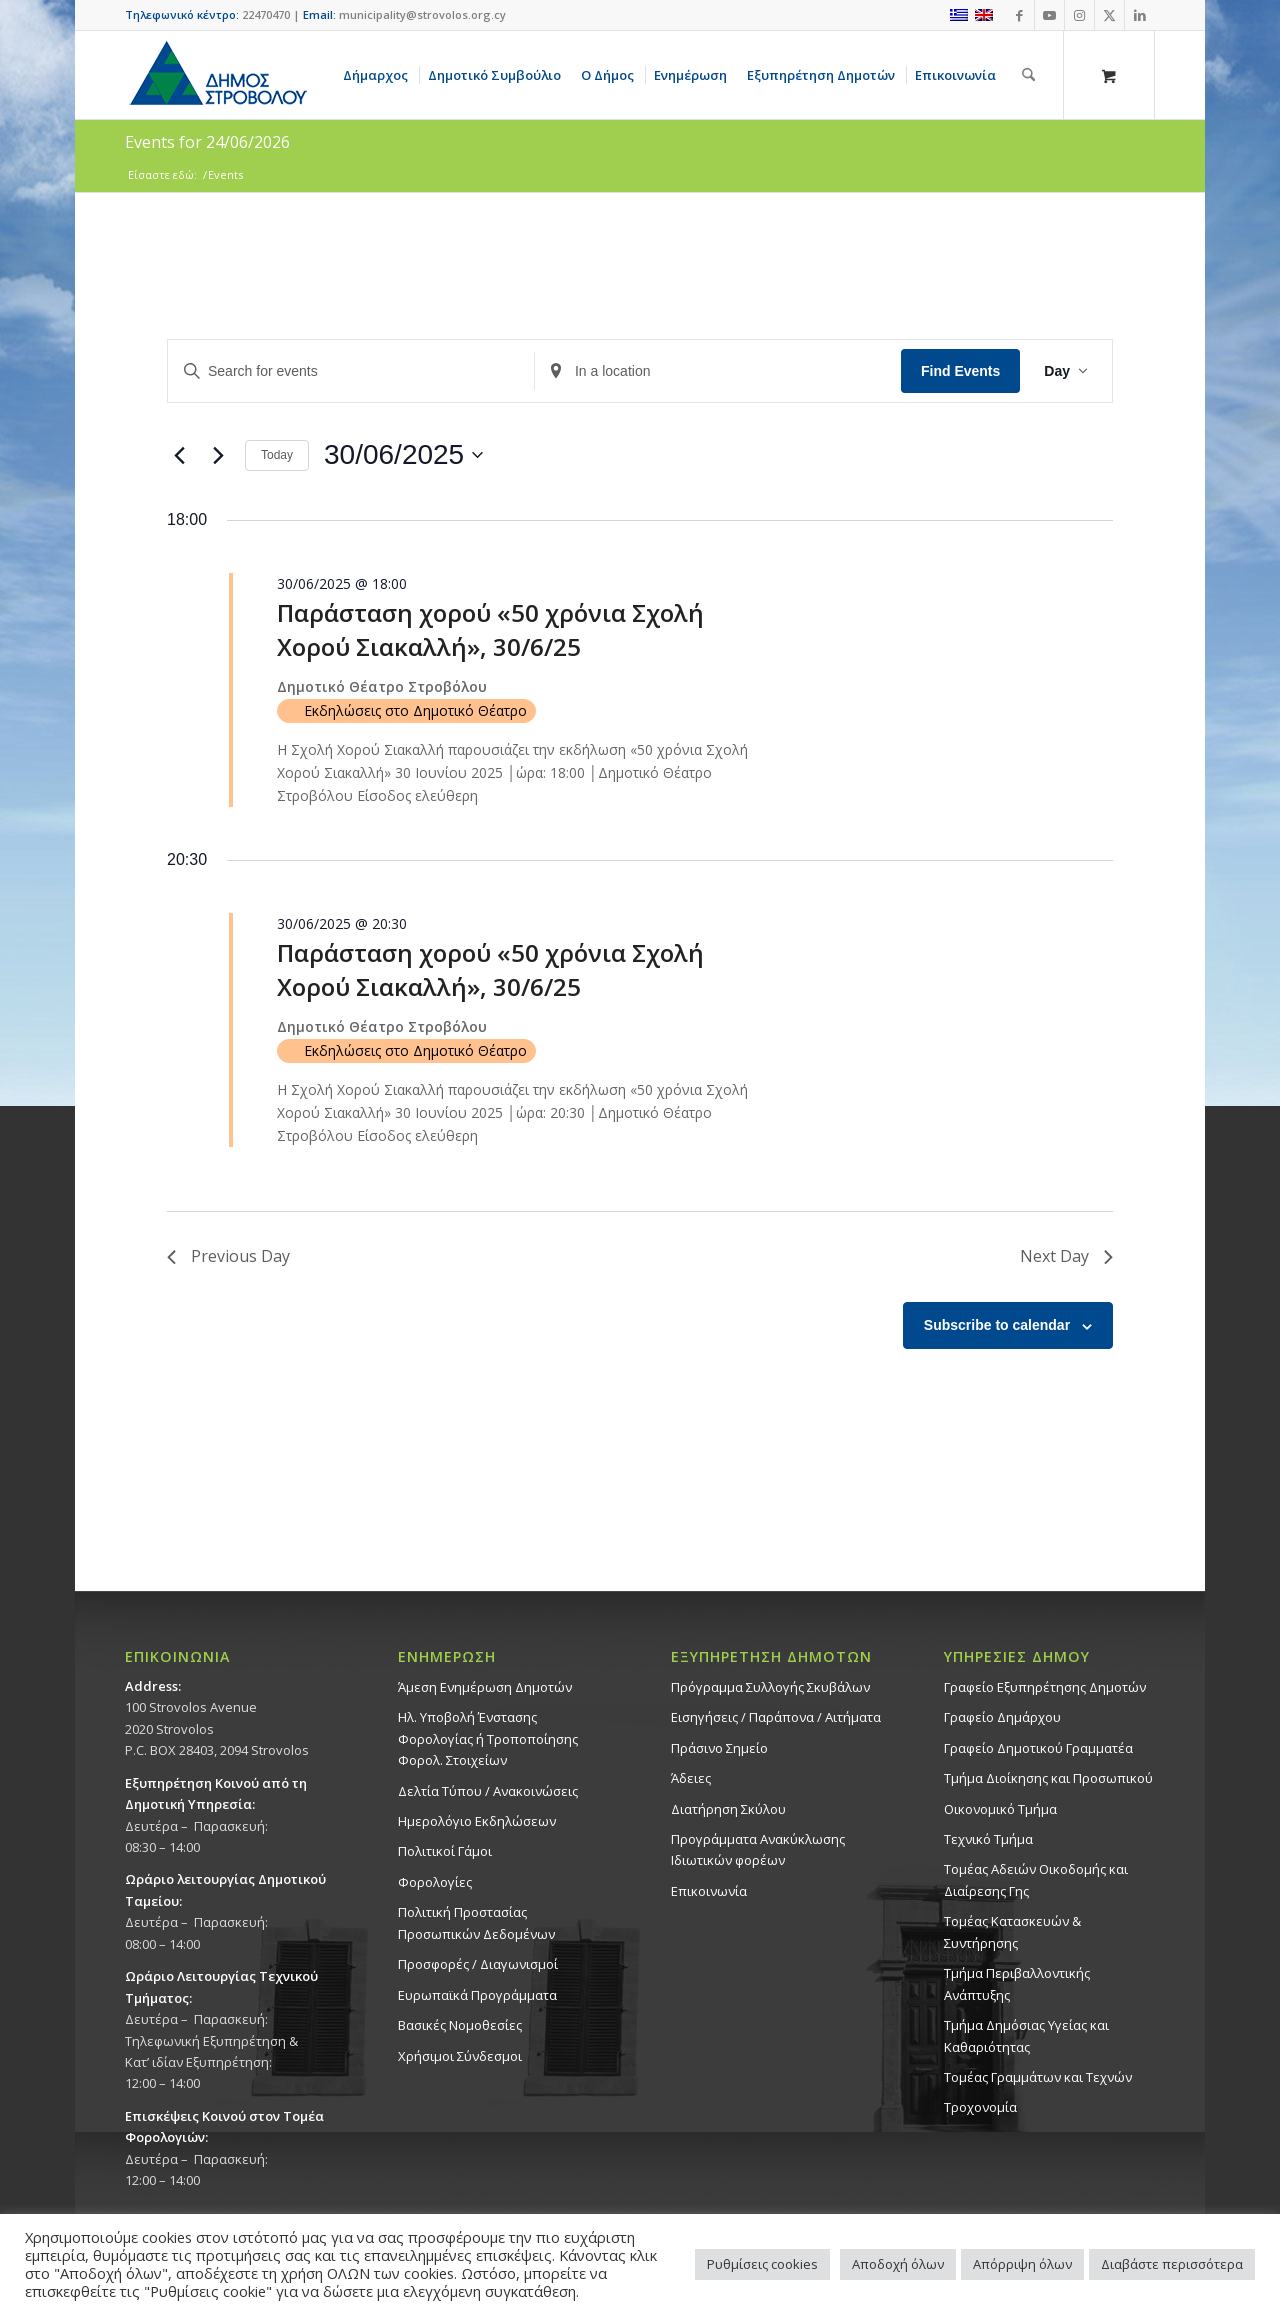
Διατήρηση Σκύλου (728, 1809)
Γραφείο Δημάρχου (1002, 1717)
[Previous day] (179, 455)
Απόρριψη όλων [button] (1022, 2264)
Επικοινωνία (709, 1891)
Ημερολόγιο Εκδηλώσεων (477, 1821)
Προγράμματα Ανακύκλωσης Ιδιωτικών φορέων (758, 1849)
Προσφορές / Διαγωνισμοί (478, 1964)
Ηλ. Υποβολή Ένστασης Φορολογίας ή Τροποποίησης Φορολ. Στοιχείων (488, 1738)
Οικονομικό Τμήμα (1000, 1809)
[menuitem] (379, 75)
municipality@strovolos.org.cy (422, 14)
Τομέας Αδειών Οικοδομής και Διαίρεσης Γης (1036, 1879)
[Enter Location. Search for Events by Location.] (718, 371)
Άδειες (691, 1778)
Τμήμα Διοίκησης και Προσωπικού (1048, 1778)
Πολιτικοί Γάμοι (445, 1851)
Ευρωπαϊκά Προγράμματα (477, 1995)
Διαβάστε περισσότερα (1172, 2264)
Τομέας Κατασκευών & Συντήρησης (1012, 1931)
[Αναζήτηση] (1028, 75)
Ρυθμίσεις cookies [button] (762, 2264)
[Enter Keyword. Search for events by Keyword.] (351, 371)
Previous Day (228, 1256)
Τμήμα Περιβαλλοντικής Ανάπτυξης (1017, 1983)
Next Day (1066, 1256)
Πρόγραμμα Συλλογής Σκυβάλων (770, 1687)
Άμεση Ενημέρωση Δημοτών (485, 1687)
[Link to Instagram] (1079, 15)
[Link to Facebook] (1019, 15)
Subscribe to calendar (997, 1325)
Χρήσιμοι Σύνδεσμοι (460, 2056)
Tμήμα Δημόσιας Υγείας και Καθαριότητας (1026, 2035)
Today (277, 455)
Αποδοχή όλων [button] (898, 2264)
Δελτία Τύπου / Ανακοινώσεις (488, 1791)
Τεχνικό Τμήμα (988, 1839)
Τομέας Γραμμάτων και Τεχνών (1038, 2077)
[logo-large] (217, 75)
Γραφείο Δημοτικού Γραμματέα (1038, 1748)
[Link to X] (1109, 15)
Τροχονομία (980, 2107)
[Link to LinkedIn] (1140, 15)
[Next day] (218, 455)
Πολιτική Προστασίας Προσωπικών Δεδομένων (476, 1922)
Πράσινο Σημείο (719, 1748)
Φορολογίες (435, 1882)
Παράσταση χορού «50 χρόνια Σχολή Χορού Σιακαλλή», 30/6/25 (490, 629)
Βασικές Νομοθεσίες (460, 2025)
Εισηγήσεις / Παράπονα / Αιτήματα (776, 1717)
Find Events (960, 371)
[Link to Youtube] (1049, 15)
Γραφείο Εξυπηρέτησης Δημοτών (1045, 1687)
